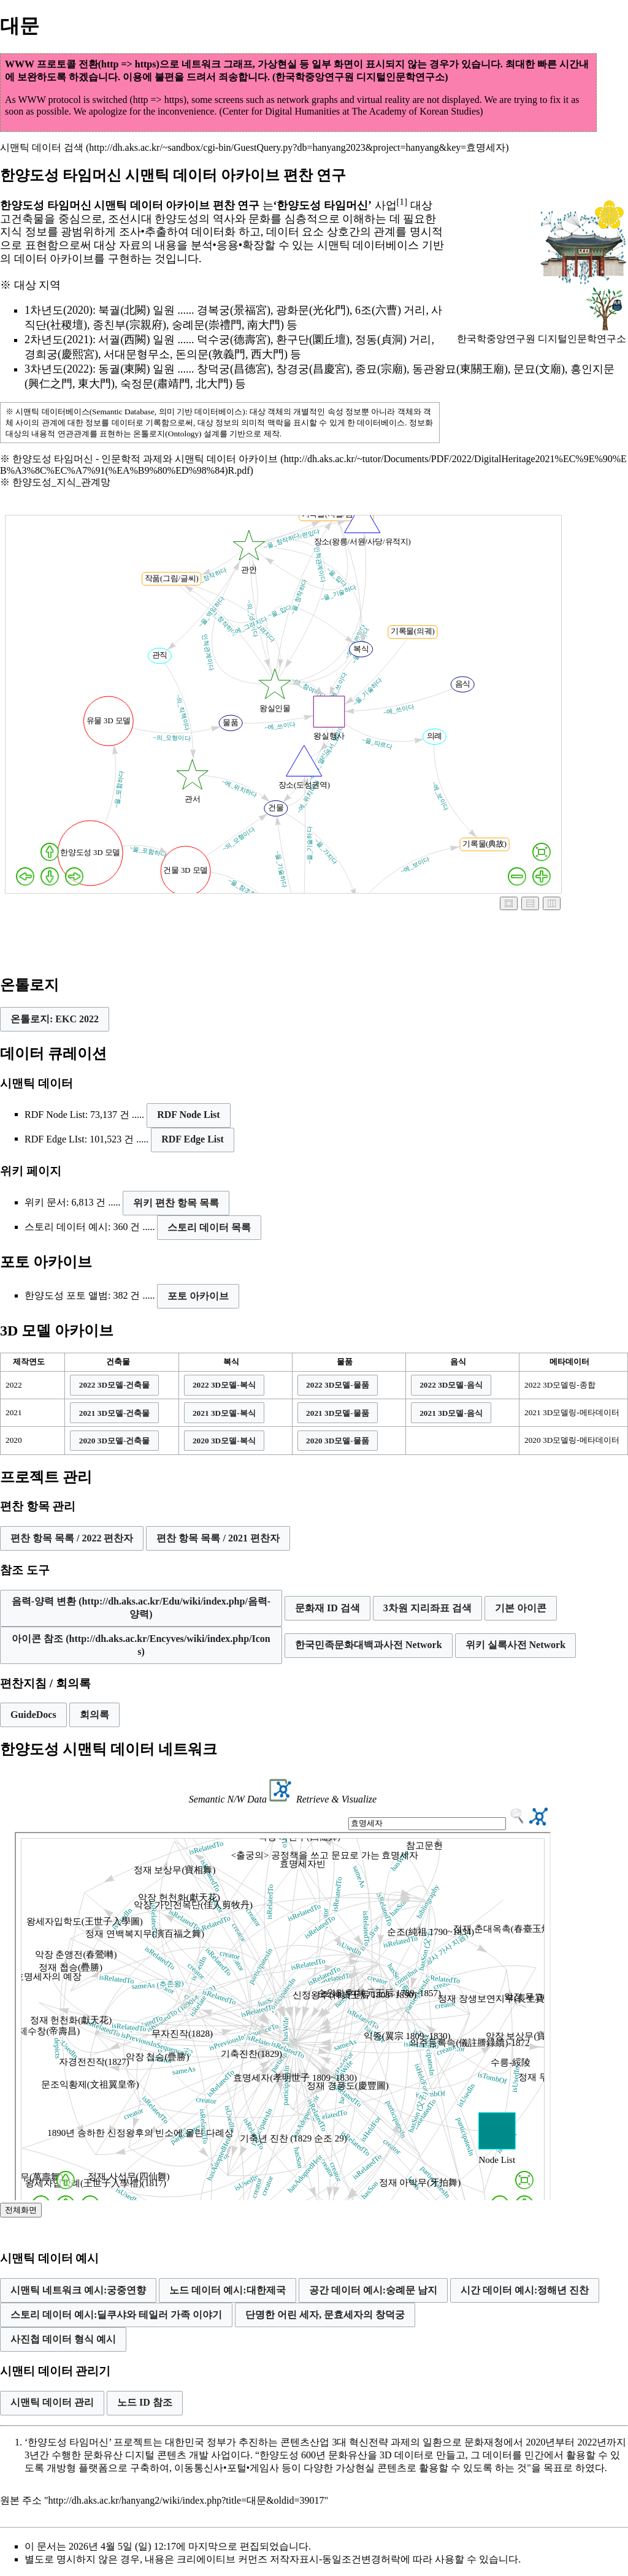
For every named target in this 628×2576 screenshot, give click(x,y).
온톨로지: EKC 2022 (54, 1019)
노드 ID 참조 (144, 2402)
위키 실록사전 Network (515, 1644)
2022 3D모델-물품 (337, 1384)
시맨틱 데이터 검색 (41, 147)
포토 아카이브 (198, 1296)
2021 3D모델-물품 (337, 1413)
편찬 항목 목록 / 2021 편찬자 (217, 1538)
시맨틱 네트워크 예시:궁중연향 (78, 2290)
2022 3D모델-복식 (224, 1384)
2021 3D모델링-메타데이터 (571, 1412)
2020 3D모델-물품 (337, 1440)
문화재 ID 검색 (327, 1608)
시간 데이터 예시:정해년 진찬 (525, 2290)
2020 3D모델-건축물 (114, 1440)
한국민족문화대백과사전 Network (368, 1644)
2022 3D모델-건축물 (114, 1384)
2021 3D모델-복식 (224, 1413)
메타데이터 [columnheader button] (569, 1361)
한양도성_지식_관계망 (61, 482)
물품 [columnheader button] (345, 1361)
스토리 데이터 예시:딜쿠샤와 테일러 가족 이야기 (116, 2314)
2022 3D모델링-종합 (559, 1384)
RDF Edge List (192, 1139)
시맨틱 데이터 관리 (52, 2402)
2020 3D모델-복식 (224, 1440)
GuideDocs (33, 1714)
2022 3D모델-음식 (451, 1384)
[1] (402, 202)
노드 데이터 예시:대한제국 (227, 2290)
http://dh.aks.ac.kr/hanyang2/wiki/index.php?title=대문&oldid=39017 (186, 2500)
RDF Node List (188, 1114)
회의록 (94, 1714)
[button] (54, 1019)
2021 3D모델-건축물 (114, 1413)
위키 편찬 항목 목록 (176, 1203)
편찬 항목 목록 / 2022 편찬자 (71, 1538)
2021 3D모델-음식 (451, 1413)
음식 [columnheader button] (458, 1361)
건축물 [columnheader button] (118, 1361)
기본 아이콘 (520, 1608)
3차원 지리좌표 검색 (427, 1608)
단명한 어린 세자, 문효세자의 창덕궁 (325, 2314)
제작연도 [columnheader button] (29, 1361)
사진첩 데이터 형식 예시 (63, 2339)
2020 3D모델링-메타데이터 (571, 1440)
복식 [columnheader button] (231, 1361)
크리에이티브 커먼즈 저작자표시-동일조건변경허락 (288, 2559)
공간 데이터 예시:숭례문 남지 (373, 2290)
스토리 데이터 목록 (209, 1227)
